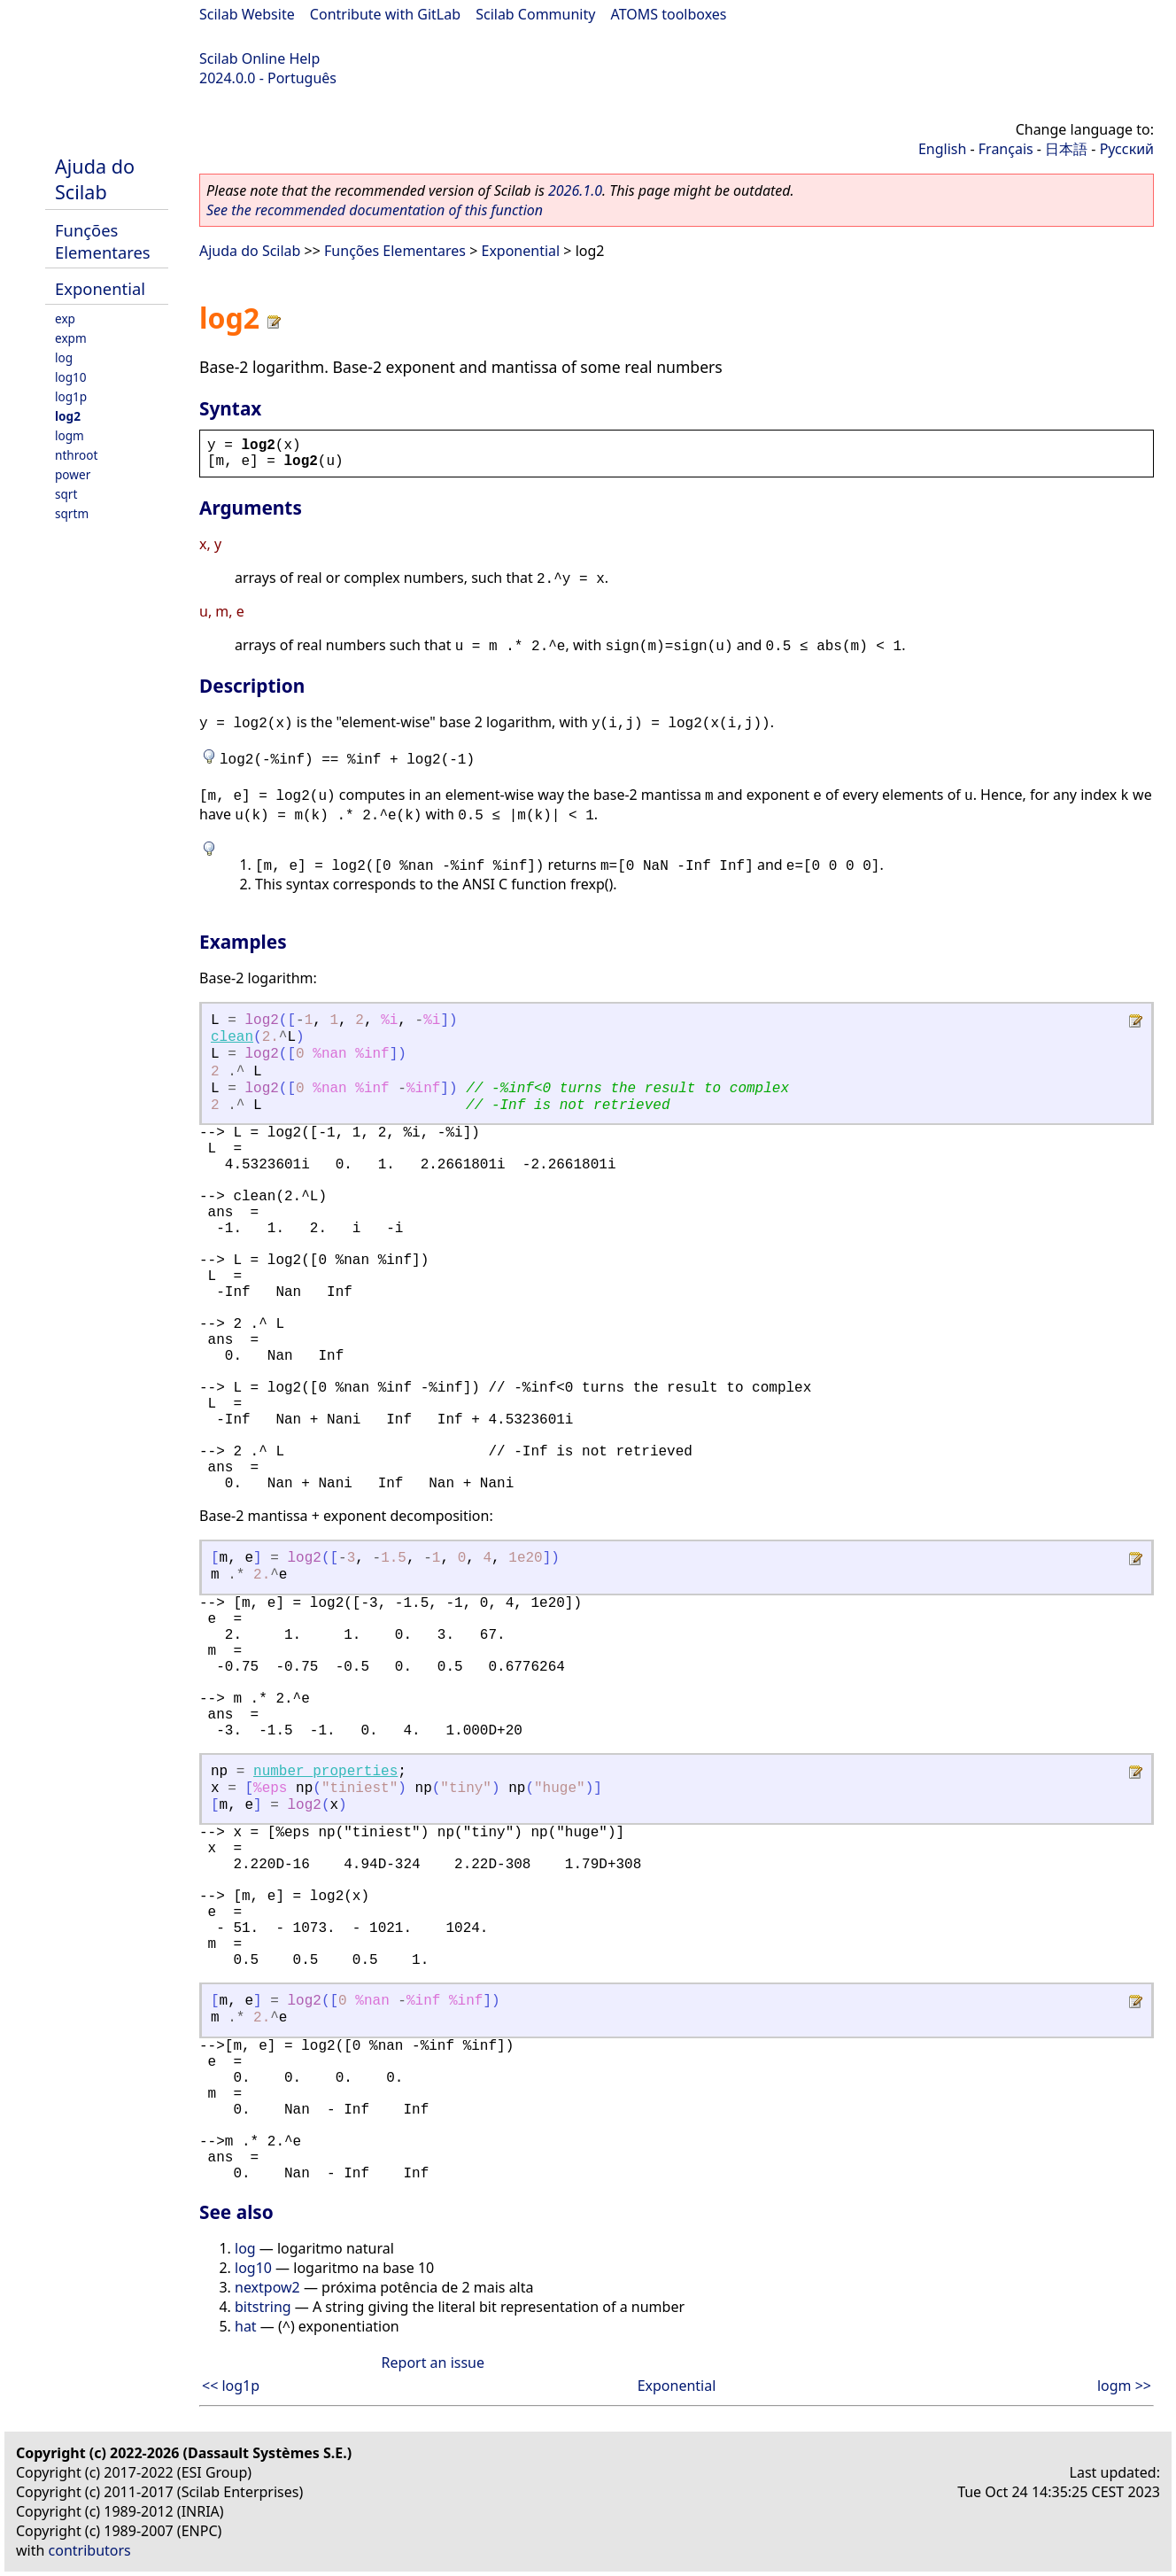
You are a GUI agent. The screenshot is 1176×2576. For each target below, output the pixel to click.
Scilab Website (247, 14)
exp (65, 318)
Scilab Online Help (259, 58)
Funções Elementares (103, 241)
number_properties (325, 1772)
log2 (68, 415)
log (64, 357)
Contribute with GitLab (385, 14)
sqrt (66, 493)
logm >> (1124, 2385)
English (942, 149)
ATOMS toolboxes (669, 14)
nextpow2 (267, 2287)
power (72, 474)
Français (1006, 149)
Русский (1127, 149)
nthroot (76, 454)
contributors (90, 2550)
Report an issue (433, 2362)
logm (69, 435)
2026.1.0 (575, 190)
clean (232, 1037)
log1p (71, 396)
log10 (71, 377)
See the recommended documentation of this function (374, 210)
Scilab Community (535, 14)
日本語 (1066, 149)
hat (246, 2326)
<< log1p (230, 2385)
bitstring (263, 2306)
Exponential (100, 288)
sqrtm (72, 513)
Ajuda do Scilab (95, 179)
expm (71, 338)
